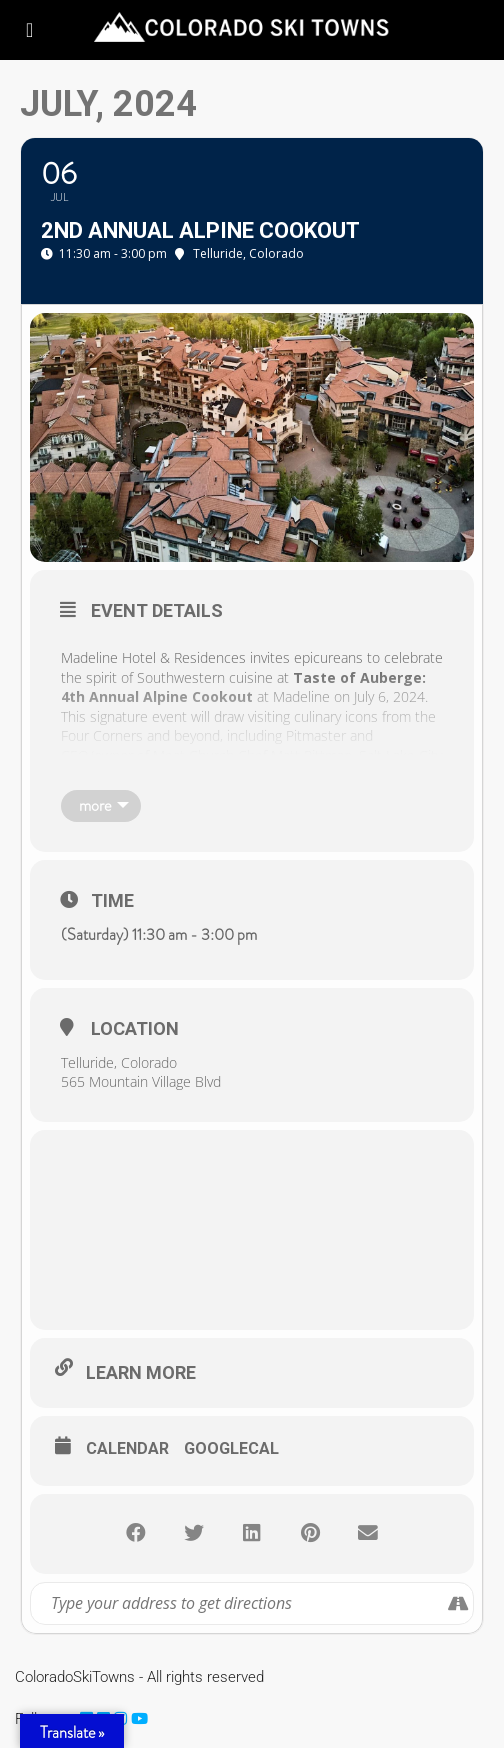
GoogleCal (231, 1448)
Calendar (127, 1448)
